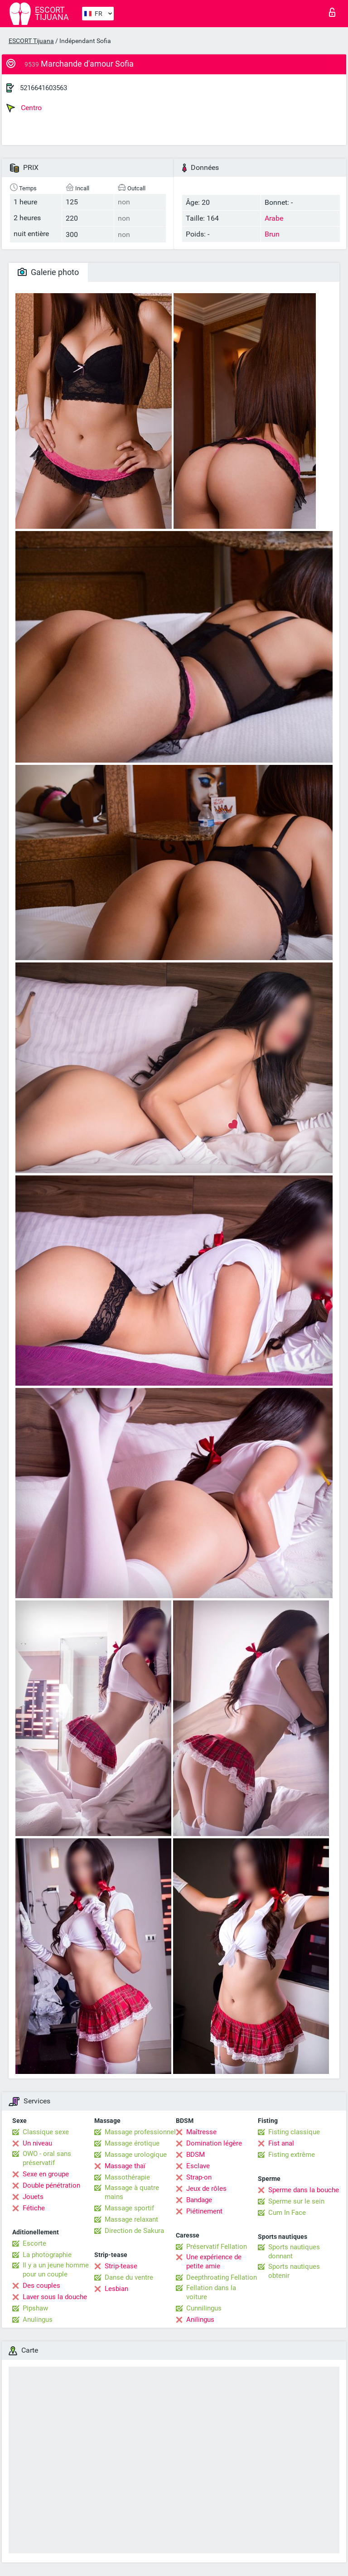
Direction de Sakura (134, 2231)
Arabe (274, 218)
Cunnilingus (204, 2308)
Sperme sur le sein (296, 2201)
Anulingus (38, 2319)
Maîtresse (201, 2132)
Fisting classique (294, 2132)
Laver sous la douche (55, 2297)
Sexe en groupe (46, 2174)
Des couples (41, 2285)
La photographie (47, 2255)
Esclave (198, 2166)
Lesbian (116, 2289)
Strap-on (199, 2177)
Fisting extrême (291, 2155)
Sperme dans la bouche (303, 2190)
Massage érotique (132, 2143)
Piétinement (204, 2211)
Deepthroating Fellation (221, 2277)
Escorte (34, 2243)
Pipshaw (35, 2308)
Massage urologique (136, 2155)
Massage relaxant (131, 2219)
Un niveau (37, 2143)
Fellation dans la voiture (211, 2292)
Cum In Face (287, 2213)
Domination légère (214, 2143)
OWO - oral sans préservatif (47, 2158)
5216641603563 (43, 88)
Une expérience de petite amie (214, 2261)
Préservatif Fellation (216, 2247)
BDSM (195, 2155)
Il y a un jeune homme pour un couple (56, 2269)
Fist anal (281, 2143)
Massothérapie (127, 2177)
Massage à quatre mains (132, 2192)
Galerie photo (48, 272)
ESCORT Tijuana (31, 40)
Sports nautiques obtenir (294, 2271)
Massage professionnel (140, 2132)
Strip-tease (121, 2266)
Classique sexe (46, 2132)
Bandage (199, 2200)
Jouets (33, 2197)
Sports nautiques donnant (294, 2251)
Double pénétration (51, 2185)
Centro (24, 107)
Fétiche (34, 2208)
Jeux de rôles (206, 2189)
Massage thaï (125, 2166)
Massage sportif (129, 2208)
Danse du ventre (129, 2277)
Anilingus (200, 2319)
